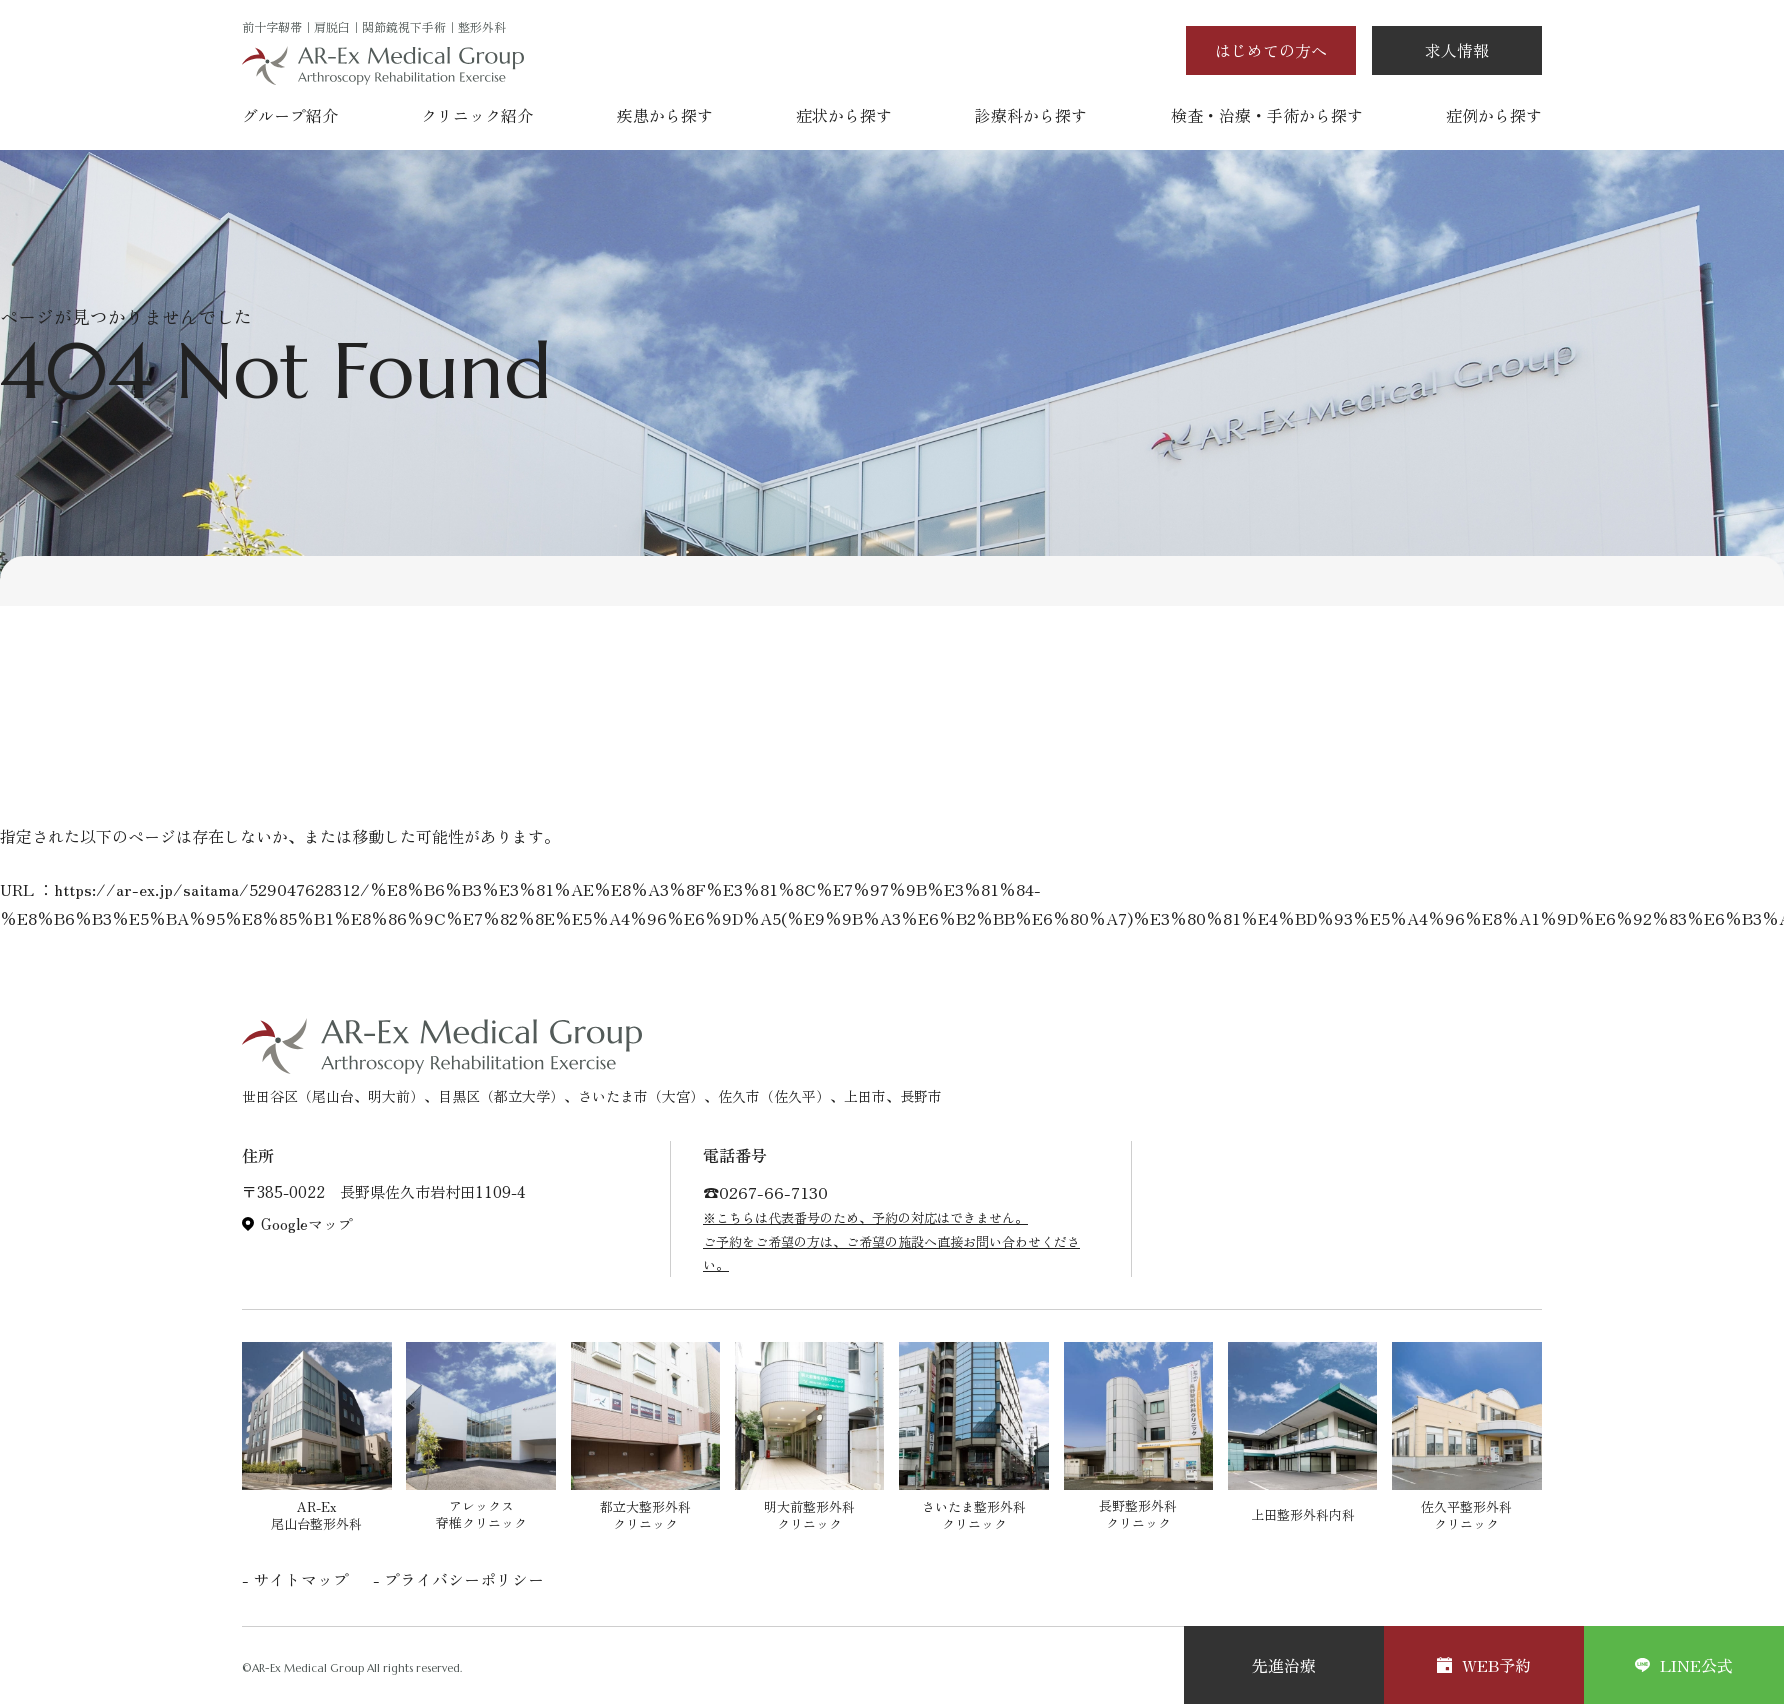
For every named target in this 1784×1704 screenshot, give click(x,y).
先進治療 (1284, 1665)
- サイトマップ (295, 1579)
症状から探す (844, 115)
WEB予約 (1484, 1665)
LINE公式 (1684, 1665)
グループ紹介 (290, 115)
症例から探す (1494, 115)
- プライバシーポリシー (458, 1579)
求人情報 (1457, 50)
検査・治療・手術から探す (1267, 115)
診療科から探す (1031, 115)
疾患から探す (665, 115)
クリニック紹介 (477, 115)
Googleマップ (307, 1224)
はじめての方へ (1271, 50)
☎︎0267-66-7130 (765, 1192)
